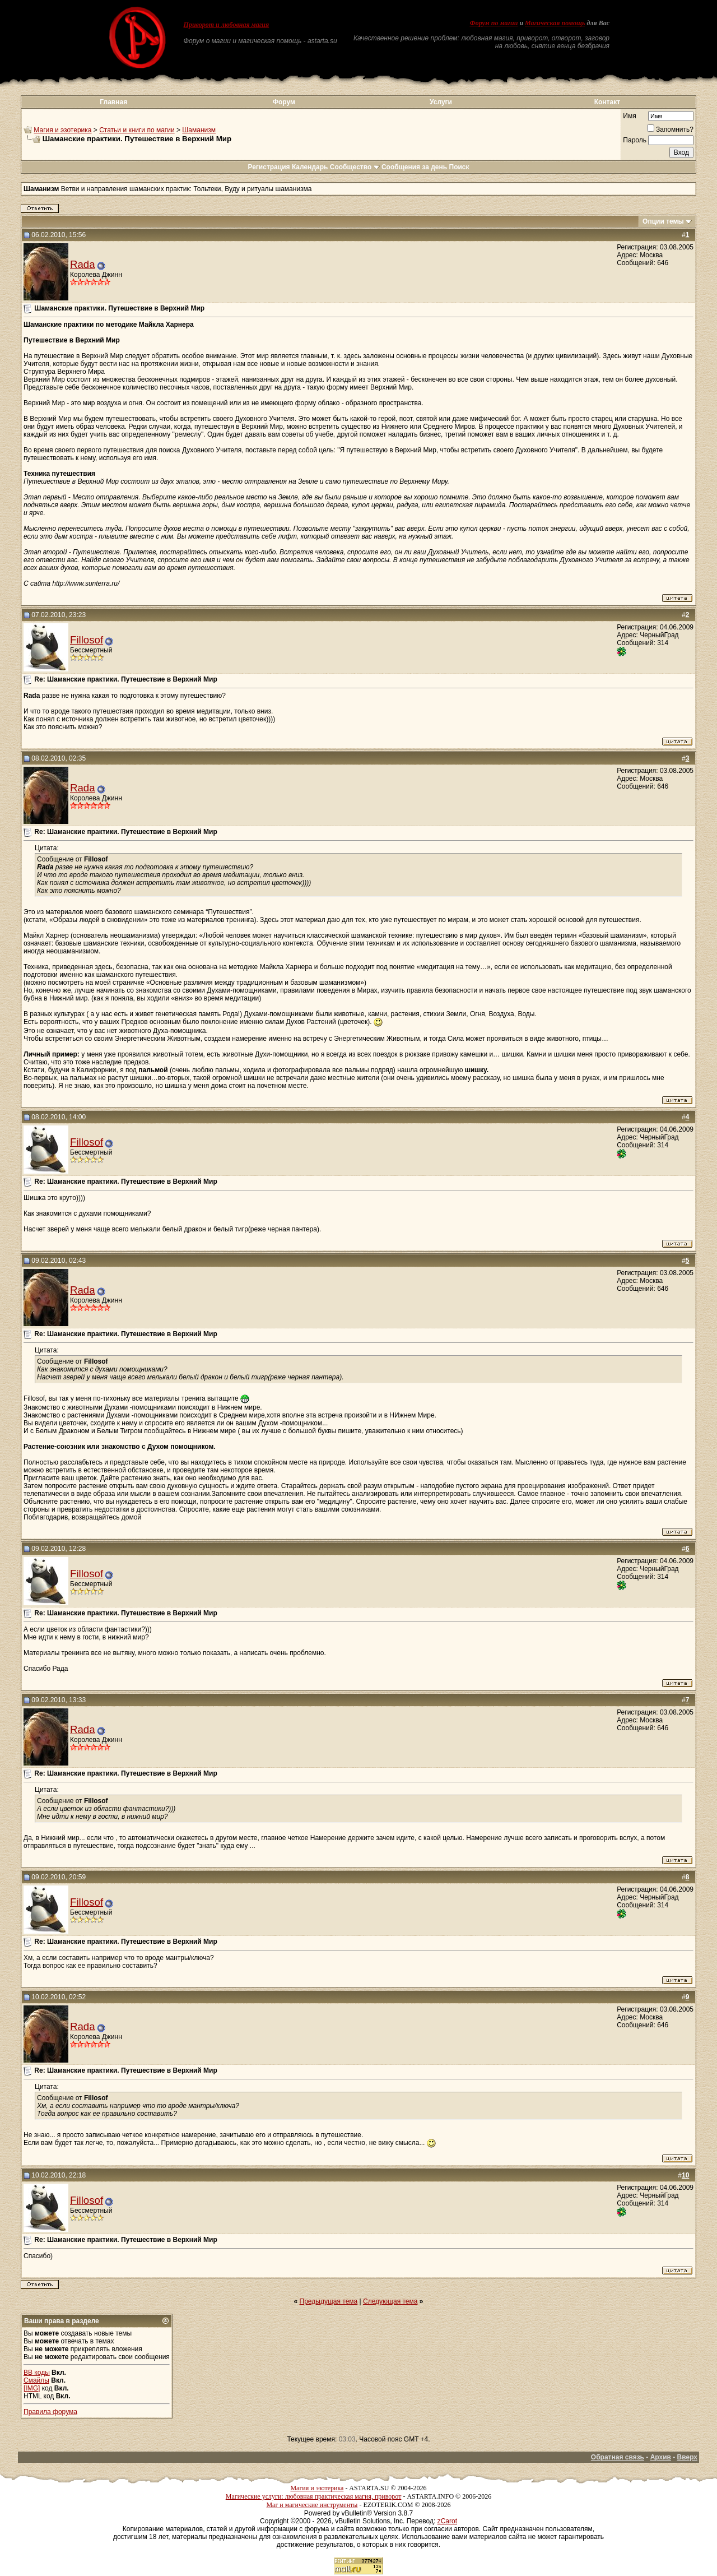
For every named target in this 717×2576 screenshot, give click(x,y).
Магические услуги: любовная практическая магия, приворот (314, 2496)
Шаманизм (199, 130)
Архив (660, 2457)
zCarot (447, 2521)
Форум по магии (493, 23)
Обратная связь (617, 2457)
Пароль (634, 140)
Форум (284, 102)
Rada (82, 264)
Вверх (687, 2457)
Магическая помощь (555, 23)
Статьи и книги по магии (136, 130)
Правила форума (50, 2412)
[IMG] (32, 2388)
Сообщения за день (414, 167)
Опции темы (663, 221)
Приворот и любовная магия (226, 25)
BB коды (37, 2372)
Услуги (441, 102)
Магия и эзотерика (62, 130)
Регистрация (269, 167)
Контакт (607, 102)
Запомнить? (670, 129)
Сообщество (355, 167)
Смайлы (36, 2380)
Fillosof (86, 640)
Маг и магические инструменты (311, 2505)
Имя (629, 116)
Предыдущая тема (329, 2301)
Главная (113, 102)
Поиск (459, 167)
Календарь (310, 167)
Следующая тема (390, 2301)
